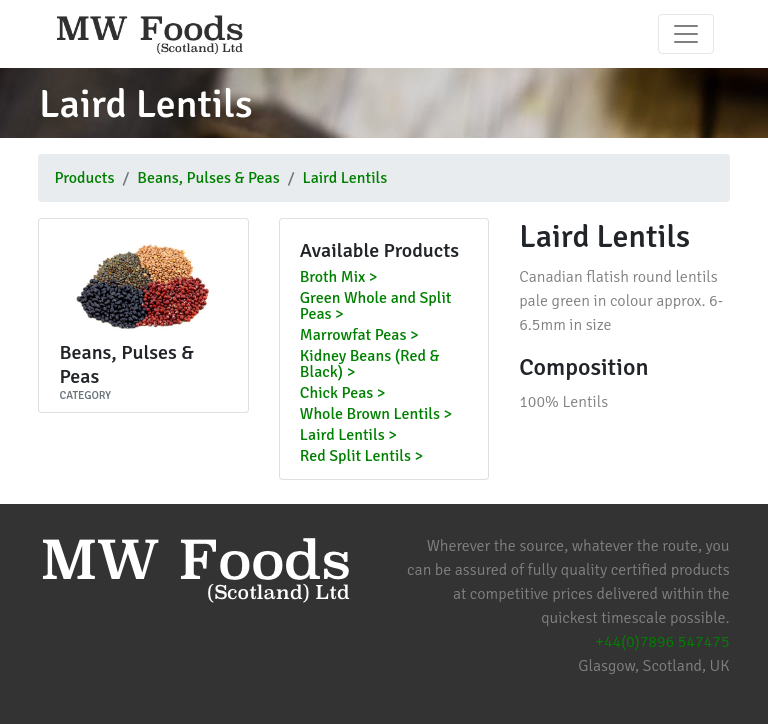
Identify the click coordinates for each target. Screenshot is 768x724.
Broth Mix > (339, 278)
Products (84, 178)
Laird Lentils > (348, 436)
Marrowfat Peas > (359, 336)
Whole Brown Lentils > (376, 415)
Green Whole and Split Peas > (376, 307)
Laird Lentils (344, 178)
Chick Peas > (343, 394)
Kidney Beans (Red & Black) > (370, 365)
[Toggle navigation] (686, 34)
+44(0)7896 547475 (662, 642)
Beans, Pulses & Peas (208, 178)
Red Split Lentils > (361, 457)
